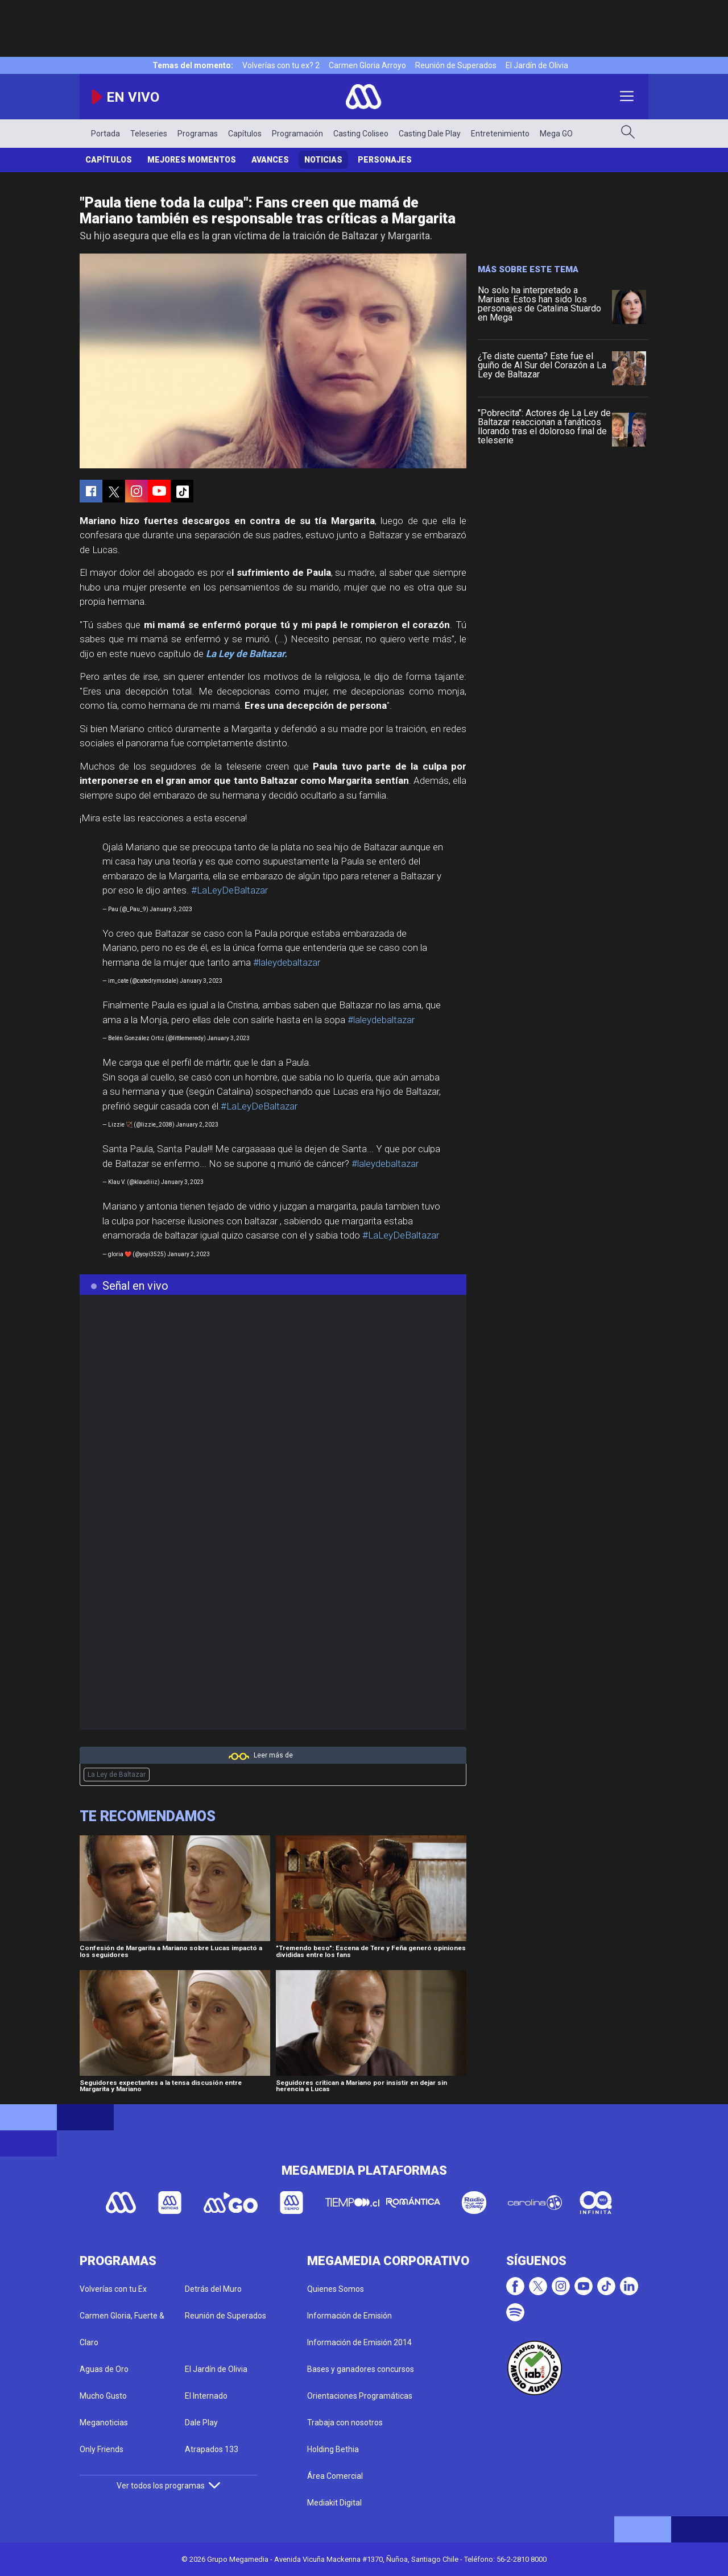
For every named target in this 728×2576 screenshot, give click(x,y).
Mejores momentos (191, 159)
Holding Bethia (333, 2449)
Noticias (323, 159)
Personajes (385, 159)
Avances (270, 159)
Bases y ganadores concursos (360, 2369)
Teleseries (148, 133)
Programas (197, 133)
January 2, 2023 (197, 1124)
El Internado (206, 2395)
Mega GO (556, 133)
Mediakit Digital (334, 2502)
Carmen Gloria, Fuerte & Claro (122, 2329)
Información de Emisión (349, 2315)
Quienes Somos (335, 2289)
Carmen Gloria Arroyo (367, 65)
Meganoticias (104, 2422)
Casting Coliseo (360, 133)
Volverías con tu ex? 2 (281, 65)
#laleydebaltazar (286, 962)
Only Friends (101, 2449)
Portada (105, 133)
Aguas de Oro (104, 2369)
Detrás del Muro (213, 2289)
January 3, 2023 (171, 909)
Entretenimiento (500, 133)
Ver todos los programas (168, 2485)
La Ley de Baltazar (117, 1775)
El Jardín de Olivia (537, 65)
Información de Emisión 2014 (359, 2342)
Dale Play (201, 2422)
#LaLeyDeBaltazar (229, 890)
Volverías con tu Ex (113, 2289)
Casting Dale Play (430, 133)
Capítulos (245, 133)
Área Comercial (335, 2476)
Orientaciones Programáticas (359, 2395)
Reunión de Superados (456, 65)
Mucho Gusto (103, 2395)
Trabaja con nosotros (345, 2422)
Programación (297, 133)
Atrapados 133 (211, 2449)
